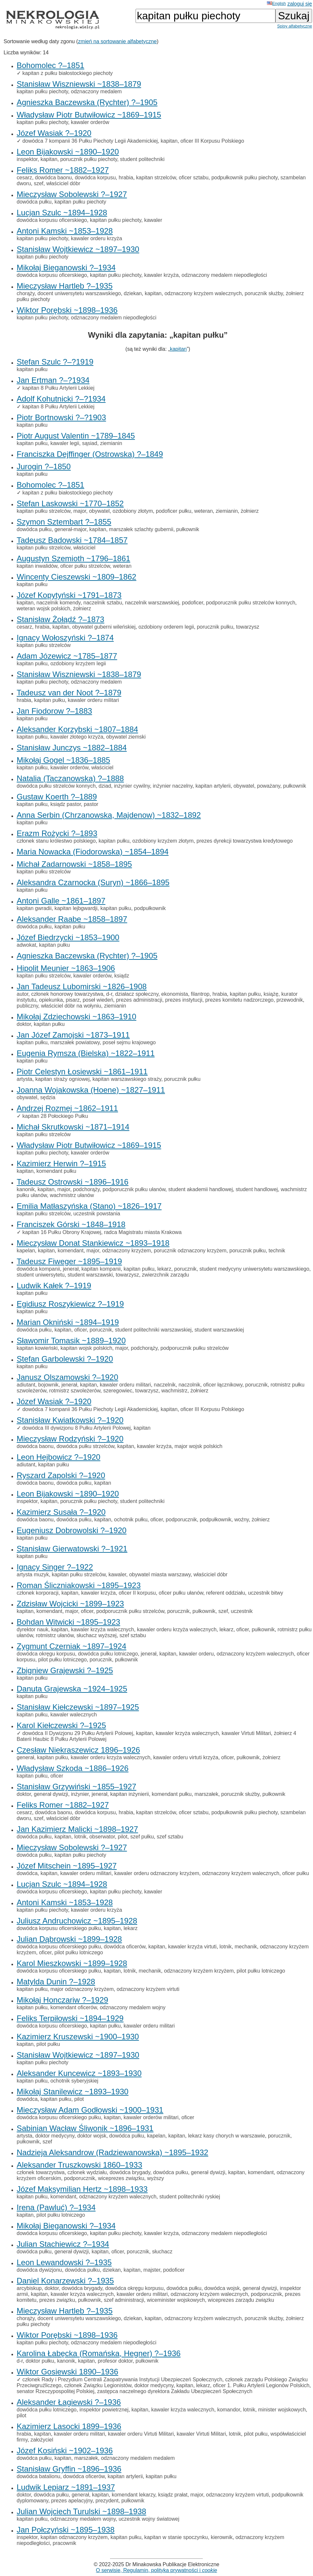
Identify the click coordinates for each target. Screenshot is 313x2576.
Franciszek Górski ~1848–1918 (71, 1224)
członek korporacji (37, 1593)
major (79, 511)
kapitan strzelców (156, 177)
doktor (24, 1024)
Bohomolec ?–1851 (50, 65)
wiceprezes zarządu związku (241, 2300)
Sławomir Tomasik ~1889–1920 (71, 1340)
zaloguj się (299, 4)
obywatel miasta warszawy (159, 1574)
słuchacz (162, 2251)
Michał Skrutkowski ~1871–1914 (73, 1126)
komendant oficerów (73, 2007)
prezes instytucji (183, 1000)
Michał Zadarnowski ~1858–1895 (74, 864)
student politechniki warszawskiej (153, 1330)
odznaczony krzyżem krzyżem (199, 1971)
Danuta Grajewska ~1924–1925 (72, 1688)
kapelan (26, 1250)
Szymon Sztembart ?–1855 (64, 521)
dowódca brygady (130, 2172)
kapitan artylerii (213, 786)
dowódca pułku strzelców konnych (56, 786)
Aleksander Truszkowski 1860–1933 (79, 2164)
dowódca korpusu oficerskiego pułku (59, 1928)
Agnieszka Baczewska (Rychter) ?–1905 (87, 102)
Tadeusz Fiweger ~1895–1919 (69, 1261)
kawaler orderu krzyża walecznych (177, 1629)
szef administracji (124, 2300)
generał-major (71, 529)
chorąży (26, 293)
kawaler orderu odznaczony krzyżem (156, 1873)
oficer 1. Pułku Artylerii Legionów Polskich (261, 2385)
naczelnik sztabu (102, 602)
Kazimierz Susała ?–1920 (61, 1512)
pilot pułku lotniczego (62, 1659)
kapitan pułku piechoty (42, 91)
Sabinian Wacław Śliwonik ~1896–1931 (85, 2128)
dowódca (27, 1873)
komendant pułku (56, 1171)
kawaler (153, 220)
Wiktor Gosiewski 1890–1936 (67, 2371)
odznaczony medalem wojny (132, 2007)
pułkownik (187, 529)
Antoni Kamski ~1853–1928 (65, 230)
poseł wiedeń (98, 1000)
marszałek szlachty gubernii (141, 529)
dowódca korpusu (95, 177)
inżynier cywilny (132, 786)
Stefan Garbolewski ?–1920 (65, 1358)
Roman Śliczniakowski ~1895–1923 (79, 1585)
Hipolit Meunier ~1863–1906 (66, 968)
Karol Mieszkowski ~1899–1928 (72, 1963)
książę (271, 994)
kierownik (222, 2537)
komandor (228, 2409)
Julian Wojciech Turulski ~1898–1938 (81, 2511)
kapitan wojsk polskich (86, 1348)
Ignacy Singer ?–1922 (55, 1567)
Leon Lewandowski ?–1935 (64, 2262)
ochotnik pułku (130, 1519)
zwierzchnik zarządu (165, 1275)
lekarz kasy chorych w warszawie (226, 2135)
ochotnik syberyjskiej (74, 2081)
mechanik (246, 1946)
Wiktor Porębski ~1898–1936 (67, 310)
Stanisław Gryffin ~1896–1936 (69, 2468)
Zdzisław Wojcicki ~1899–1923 (70, 1603)
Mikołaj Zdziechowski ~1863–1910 (76, 1016)
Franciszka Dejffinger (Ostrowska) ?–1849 (90, 454)
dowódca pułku (34, 202)
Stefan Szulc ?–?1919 (55, 361)
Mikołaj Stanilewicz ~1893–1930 (72, 2091)
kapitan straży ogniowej (62, 1079)
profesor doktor (115, 2361)
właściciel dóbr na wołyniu (71, 1006)
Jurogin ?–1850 (44, 466)
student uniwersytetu (41, 1275)
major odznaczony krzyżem (82, 1989)
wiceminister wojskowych (176, 2300)
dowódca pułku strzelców (85, 1446)
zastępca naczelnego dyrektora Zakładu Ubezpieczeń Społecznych (174, 2391)
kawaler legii (64, 443)
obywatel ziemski (126, 737)
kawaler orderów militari (151, 2117)
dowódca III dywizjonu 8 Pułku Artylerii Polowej (76, 1428)
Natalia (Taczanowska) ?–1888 (70, 778)
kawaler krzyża (161, 275)
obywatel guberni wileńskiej (104, 627)
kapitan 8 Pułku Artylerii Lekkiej (58, 388)
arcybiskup (29, 2288)
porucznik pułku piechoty (88, 159)
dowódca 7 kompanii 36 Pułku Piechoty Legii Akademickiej (89, 141)
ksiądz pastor (65, 804)
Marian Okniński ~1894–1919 (68, 1322)
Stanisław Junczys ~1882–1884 (72, 747)
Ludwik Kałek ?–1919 (54, 1285)
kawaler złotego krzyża (76, 737)
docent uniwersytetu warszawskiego (79, 293)
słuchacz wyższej (96, 1635)
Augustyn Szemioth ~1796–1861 (73, 558)
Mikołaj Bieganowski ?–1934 (66, 267)
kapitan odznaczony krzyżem (74, 2537)
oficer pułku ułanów (181, 1593)
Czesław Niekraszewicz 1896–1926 (78, 1749)
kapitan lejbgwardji (76, 908)
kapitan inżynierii (129, 1794)
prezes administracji (139, 1000)
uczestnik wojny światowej (149, 2519)
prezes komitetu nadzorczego (239, 1000)
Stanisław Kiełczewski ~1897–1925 (78, 1707)
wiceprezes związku (121, 2178)
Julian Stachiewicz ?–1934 (63, 2244)
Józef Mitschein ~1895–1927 (67, 1865)
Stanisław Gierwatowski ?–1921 (72, 1548)
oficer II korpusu (137, 1593)
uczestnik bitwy (265, 1593)
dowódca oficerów (124, 1946)
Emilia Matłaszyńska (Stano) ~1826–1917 (89, 1206)
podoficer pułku (173, 511)
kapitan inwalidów (37, 566)
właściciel (84, 547)
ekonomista (174, 994)
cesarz (24, 177)
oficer (80, 1330)
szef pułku (142, 1836)
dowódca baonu (53, 177)
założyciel (41, 2439)
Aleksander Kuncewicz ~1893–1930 (79, 2073)
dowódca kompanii (38, 1269)
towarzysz (247, 627)
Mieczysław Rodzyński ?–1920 (70, 1438)
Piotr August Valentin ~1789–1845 (76, 435)
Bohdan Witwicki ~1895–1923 (68, 1622)
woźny (241, 1519)
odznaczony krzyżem (126, 1250)
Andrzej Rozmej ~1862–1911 (67, 1108)
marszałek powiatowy (75, 1042)
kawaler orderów (90, 122)
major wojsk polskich (198, 1446)
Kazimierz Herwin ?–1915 (61, 1163)
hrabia (126, 177)
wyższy (155, 2178)
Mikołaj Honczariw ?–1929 (62, 1999)
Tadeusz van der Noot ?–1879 (69, 692)
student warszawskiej (219, 1330)
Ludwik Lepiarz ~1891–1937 (66, 2487)
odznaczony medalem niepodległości (224, 275)
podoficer (192, 602)
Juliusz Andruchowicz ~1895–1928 (77, 1920)
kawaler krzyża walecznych (102, 1629)
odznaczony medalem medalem (138, 2458)
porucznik (185, 1269)
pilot (122, 1836)
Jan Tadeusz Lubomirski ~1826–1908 (82, 986)
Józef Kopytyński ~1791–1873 (69, 595)
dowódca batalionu (38, 2476)
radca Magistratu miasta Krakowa (142, 1232)
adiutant (26, 1384)
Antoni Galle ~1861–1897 (61, 900)
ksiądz (121, 975)
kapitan (169, 141)
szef (38, 183)
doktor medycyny (54, 2135)
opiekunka (51, 1000)
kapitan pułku (32, 369)
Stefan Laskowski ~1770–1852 (70, 503)
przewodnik (289, 1000)
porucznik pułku (215, 627)
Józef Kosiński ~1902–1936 (65, 2450)
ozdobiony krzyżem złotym (163, 841)
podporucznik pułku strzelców (194, 1348)
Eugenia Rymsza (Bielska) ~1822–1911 (86, 1053)
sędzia (47, 1097)
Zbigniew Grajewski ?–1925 (65, 1670)
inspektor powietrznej (103, 2409)
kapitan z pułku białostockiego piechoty (67, 73)
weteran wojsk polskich (43, 608)
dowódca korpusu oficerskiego (52, 220)
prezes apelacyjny (72, 2500)
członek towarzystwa (41, 2172)
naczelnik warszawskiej (152, 602)
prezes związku (57, 2300)
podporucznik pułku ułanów (134, 1189)
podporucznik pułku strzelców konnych (250, 602)
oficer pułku (295, 1873)
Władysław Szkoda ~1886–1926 (72, 1768)
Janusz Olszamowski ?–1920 (67, 1377)
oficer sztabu (193, 177)
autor (22, 994)
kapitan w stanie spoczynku (176, 2537)
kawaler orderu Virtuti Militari (141, 2434)
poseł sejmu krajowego (129, 1042)
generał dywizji (51, 1794)
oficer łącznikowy (222, 1384)
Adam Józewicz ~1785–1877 (67, 656)
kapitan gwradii (34, 908)
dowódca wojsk (222, 2288)
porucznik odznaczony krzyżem (190, 1250)
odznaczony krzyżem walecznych (203, 293)
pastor (91, 804)
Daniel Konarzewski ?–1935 (65, 2280)
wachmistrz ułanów (72, 1195)
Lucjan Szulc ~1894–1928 (62, 212)
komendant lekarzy (133, 2494)
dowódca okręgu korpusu (46, 1653)
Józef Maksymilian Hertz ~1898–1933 (82, 2189)
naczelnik (165, 1384)
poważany (268, 786)
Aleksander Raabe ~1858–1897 (72, 919)
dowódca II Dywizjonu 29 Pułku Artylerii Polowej (77, 1733)
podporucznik (181, 1519)
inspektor (27, 159)
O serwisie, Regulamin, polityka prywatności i (156, 2570)
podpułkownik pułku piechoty (244, 177)
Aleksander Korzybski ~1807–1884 (77, 729)
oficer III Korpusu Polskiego (212, 141)
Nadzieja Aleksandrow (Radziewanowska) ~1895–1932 (112, 2152)
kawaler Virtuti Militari (246, 1733)
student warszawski (90, 1275)
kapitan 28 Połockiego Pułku (55, 1116)
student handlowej (257, 1189)
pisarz (73, 1000)
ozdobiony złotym (132, 511)
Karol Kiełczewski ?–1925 (61, 1725)
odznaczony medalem (96, 91)
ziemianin (111, 443)
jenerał (70, 1269)
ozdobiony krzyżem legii (78, 663)
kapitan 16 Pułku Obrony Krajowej (61, 1232)
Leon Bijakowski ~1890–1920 (68, 151)
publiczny (27, 1006)
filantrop (200, 994)
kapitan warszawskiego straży (126, 1079)
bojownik (48, 1384)
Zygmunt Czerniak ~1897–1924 (71, 1646)
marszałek (206, 1794)
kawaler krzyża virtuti (192, 1946)
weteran (203, 511)
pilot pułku (48, 2044)
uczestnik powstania (96, 1213)
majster (151, 2270)
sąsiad (89, 443)
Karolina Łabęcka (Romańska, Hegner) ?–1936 (99, 2353)
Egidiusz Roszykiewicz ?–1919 (70, 1303)
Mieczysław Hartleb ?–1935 (64, 285)
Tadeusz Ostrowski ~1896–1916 (72, 1181)
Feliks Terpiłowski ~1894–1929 (70, 2018)
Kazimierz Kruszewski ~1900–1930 (78, 2036)
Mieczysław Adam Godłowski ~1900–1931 (90, 2109)
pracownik (64, 2543)
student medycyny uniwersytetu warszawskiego (254, 1269)
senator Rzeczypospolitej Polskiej (55, 2391)
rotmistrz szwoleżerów (74, 1390)
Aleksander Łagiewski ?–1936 (69, 2402)
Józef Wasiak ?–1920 (54, 133)
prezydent (106, 2500)
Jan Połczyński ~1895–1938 (66, 2529)
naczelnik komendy (58, 602)
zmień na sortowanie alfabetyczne (117, 41)
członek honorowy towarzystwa (67, 994)
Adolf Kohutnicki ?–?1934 (61, 398)
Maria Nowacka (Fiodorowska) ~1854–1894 (93, 851)
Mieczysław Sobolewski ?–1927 (72, 194)
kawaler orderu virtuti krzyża (185, 1757)
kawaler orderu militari (93, 700)
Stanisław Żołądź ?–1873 (60, 619)
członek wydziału (87, 2172)
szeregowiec (117, 1390)
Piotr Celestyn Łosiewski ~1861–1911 (82, 1071)
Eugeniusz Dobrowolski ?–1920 (71, 1530)
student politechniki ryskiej (189, 2196)
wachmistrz (174, 1390)
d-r (109, 994)
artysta (24, 1079)
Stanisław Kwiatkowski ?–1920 (70, 1420)
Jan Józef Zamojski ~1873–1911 (73, 1034)
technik (277, 1250)
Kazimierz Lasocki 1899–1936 (69, 2426)
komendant (70, 1250)
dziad (105, 786)
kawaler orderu (196, 1653)
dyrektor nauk (32, 1629)
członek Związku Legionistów (97, 2385)
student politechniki (142, 159)
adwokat (26, 945)
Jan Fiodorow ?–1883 (54, 711)
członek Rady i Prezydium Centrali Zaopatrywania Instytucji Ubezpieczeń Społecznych (122, 2379)
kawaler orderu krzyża (96, 238)
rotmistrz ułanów (55, 1635)
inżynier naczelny (173, 786)
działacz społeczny (136, 994)
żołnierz (250, 511)
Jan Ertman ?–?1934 (53, 380)
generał (25, 1757)
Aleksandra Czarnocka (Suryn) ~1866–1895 (93, 882)
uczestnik (242, 1611)
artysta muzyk (33, 1574)
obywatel (99, 511)
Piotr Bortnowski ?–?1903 (61, 417)
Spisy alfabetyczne (294, 26)
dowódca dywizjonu (39, 2270)
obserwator (102, 1836)
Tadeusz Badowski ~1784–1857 (72, 540)
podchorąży (86, 1189)
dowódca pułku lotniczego (108, 1653)
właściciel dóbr (63, 183)
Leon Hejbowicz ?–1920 (58, 1457)
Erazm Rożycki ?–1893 (57, 833)
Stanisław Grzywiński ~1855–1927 (76, 1786)
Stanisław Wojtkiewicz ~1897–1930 (78, 249)
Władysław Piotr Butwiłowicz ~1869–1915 (89, 114)
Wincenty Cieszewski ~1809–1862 (76, 576)
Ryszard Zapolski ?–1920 (61, 1475)
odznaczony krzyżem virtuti (148, 1989)
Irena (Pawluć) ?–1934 (56, 2207)
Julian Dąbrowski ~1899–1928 (69, 1939)
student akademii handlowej (200, 1189)
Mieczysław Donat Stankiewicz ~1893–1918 (93, 1243)
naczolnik (189, 1384)
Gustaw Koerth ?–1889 (57, 796)
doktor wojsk (92, 2135)
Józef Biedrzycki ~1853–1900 (68, 937)
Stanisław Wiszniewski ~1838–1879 (79, 84)
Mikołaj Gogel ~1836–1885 (63, 760)
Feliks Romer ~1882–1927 (63, 170)
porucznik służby (264, 293)
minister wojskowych (282, 2409)
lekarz (164, 1269)
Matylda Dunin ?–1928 (56, 1981)
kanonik (26, 1189)
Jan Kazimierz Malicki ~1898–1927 (77, 1829)
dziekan (133, 293)
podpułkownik (150, 908)
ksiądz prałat (173, 2494)
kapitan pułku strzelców (44, 511)
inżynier (80, 1794)
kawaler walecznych (73, 1714)
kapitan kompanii (101, 1269)
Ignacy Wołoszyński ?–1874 (65, 637)
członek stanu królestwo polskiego (56, 841)
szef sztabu (133, 1635)
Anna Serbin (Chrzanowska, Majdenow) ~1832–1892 (109, 815)
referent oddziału (225, 1593)
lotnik (80, 1836)
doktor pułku (40, 2361)
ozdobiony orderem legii (166, 627)
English (276, 3)
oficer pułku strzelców (85, 566)
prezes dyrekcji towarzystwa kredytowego (245, 841)
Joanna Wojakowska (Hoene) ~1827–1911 (91, 1089)
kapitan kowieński (37, 1348)
